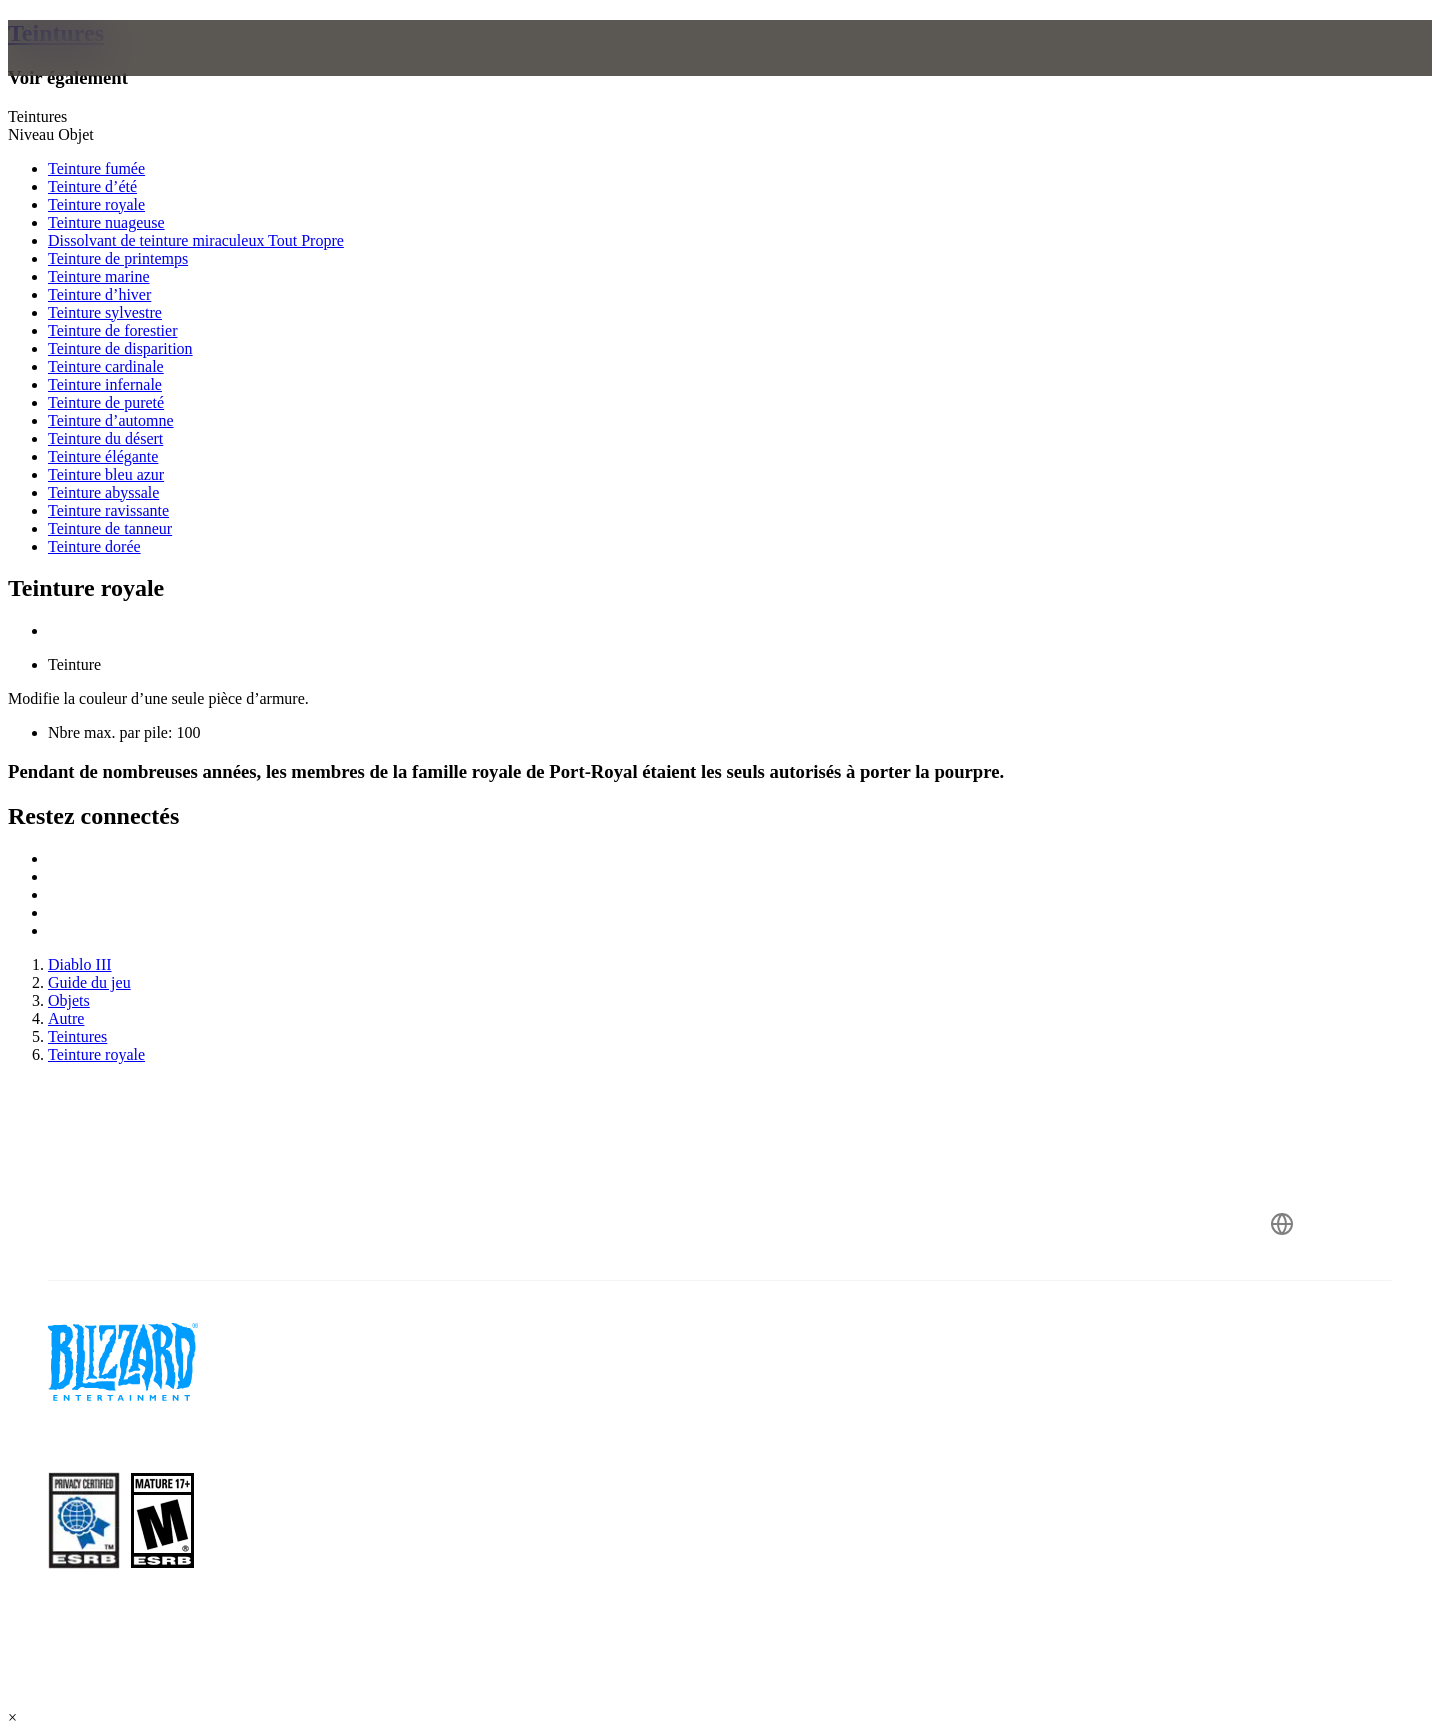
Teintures (56, 33)
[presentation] (98, 72)
